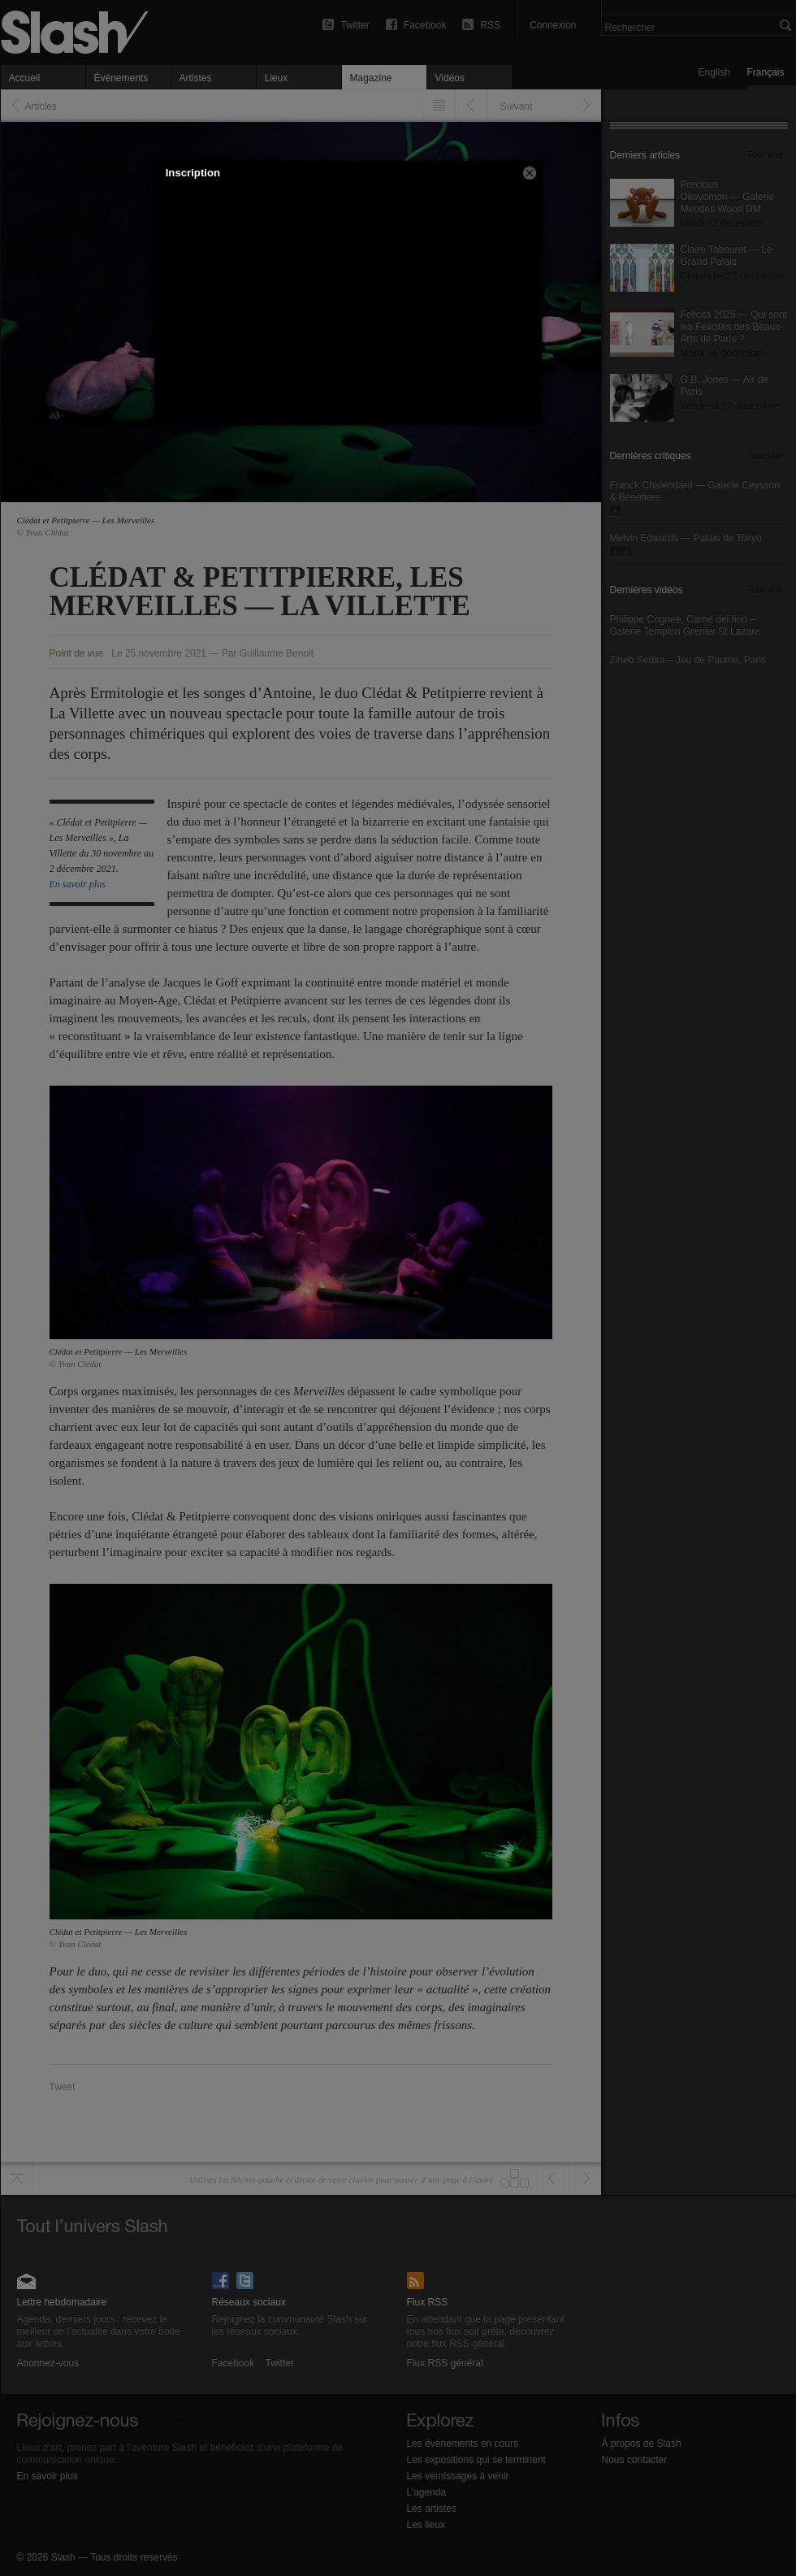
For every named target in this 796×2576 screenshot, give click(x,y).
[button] (529, 173)
